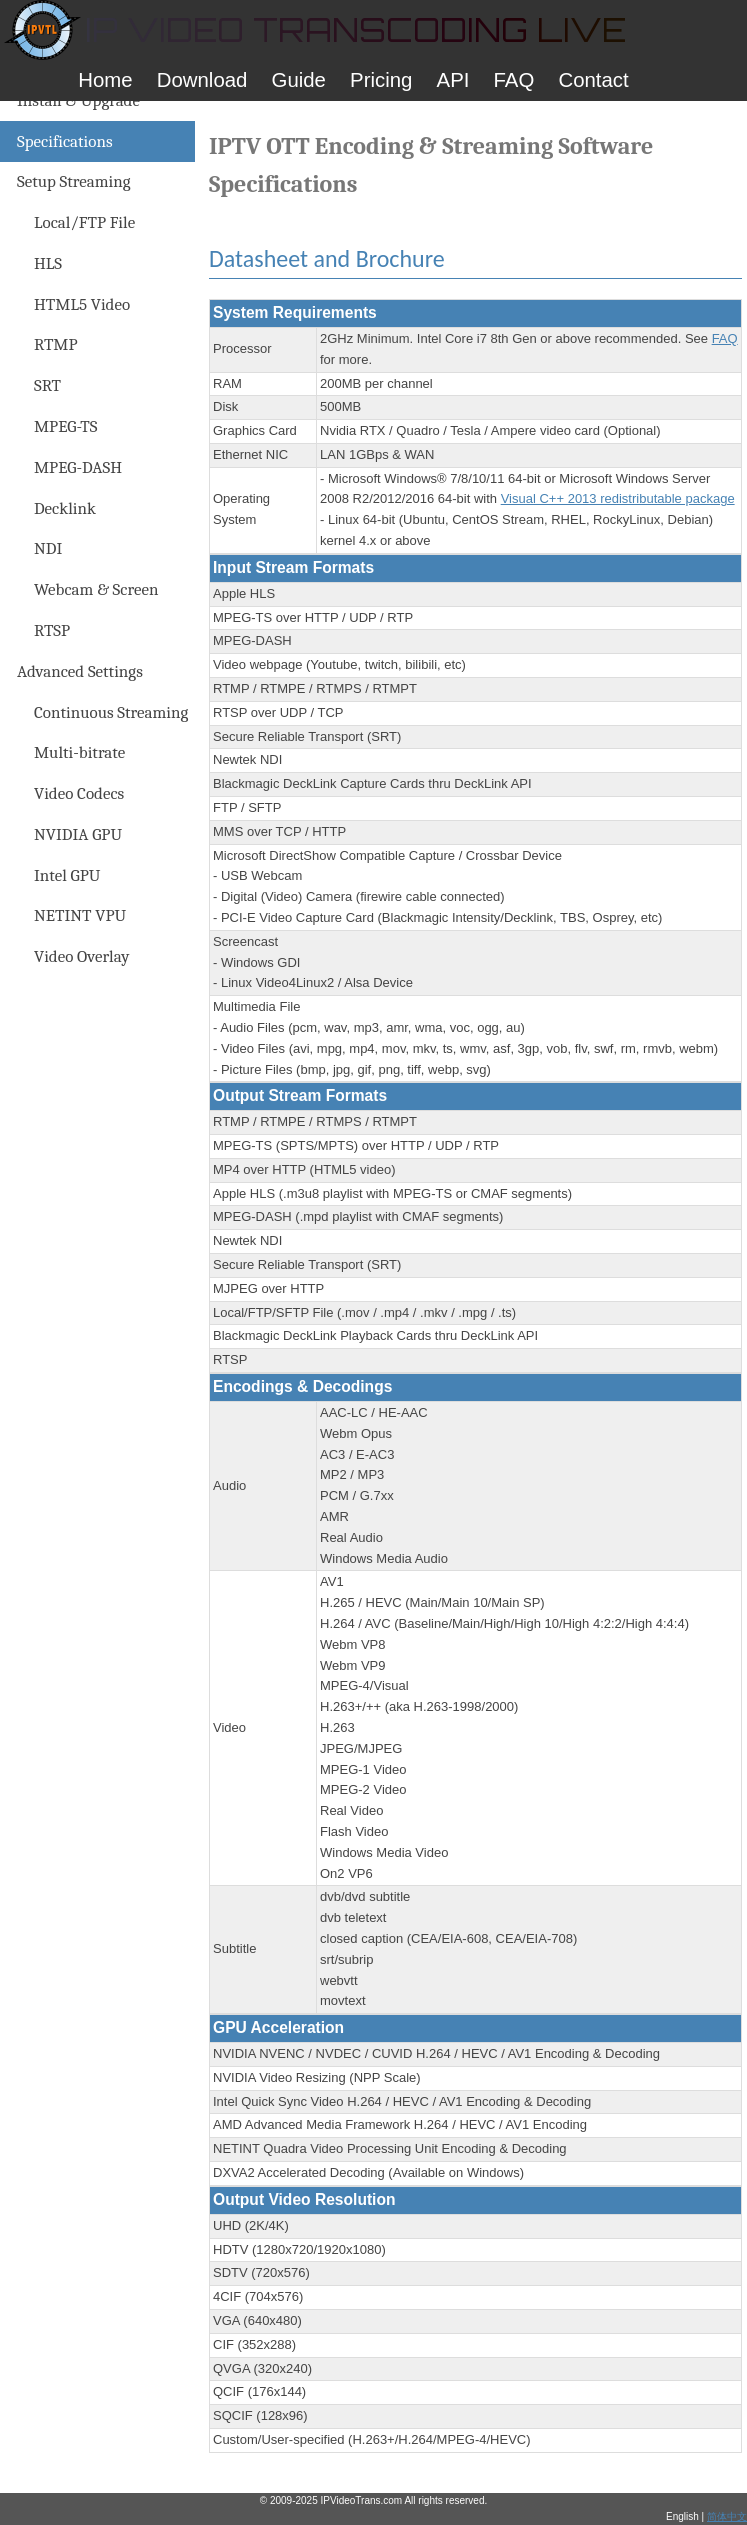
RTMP (56, 344)
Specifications (65, 141)
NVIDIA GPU (78, 834)
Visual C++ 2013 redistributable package (618, 498)
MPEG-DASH (78, 467)
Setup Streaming (74, 181)
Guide (299, 80)
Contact (593, 80)
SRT (47, 385)
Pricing (381, 80)
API (453, 80)
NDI (48, 548)
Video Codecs (79, 793)
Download (202, 80)
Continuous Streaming (111, 712)
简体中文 (727, 2516)
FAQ (514, 80)
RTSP (52, 630)
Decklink (65, 508)
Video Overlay (82, 956)
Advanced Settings (80, 671)
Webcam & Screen (96, 589)
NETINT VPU (80, 915)
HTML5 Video (82, 304)
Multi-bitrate (79, 752)
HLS (48, 263)
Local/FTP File (84, 222)
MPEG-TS (66, 426)
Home (105, 80)
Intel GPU (67, 875)
